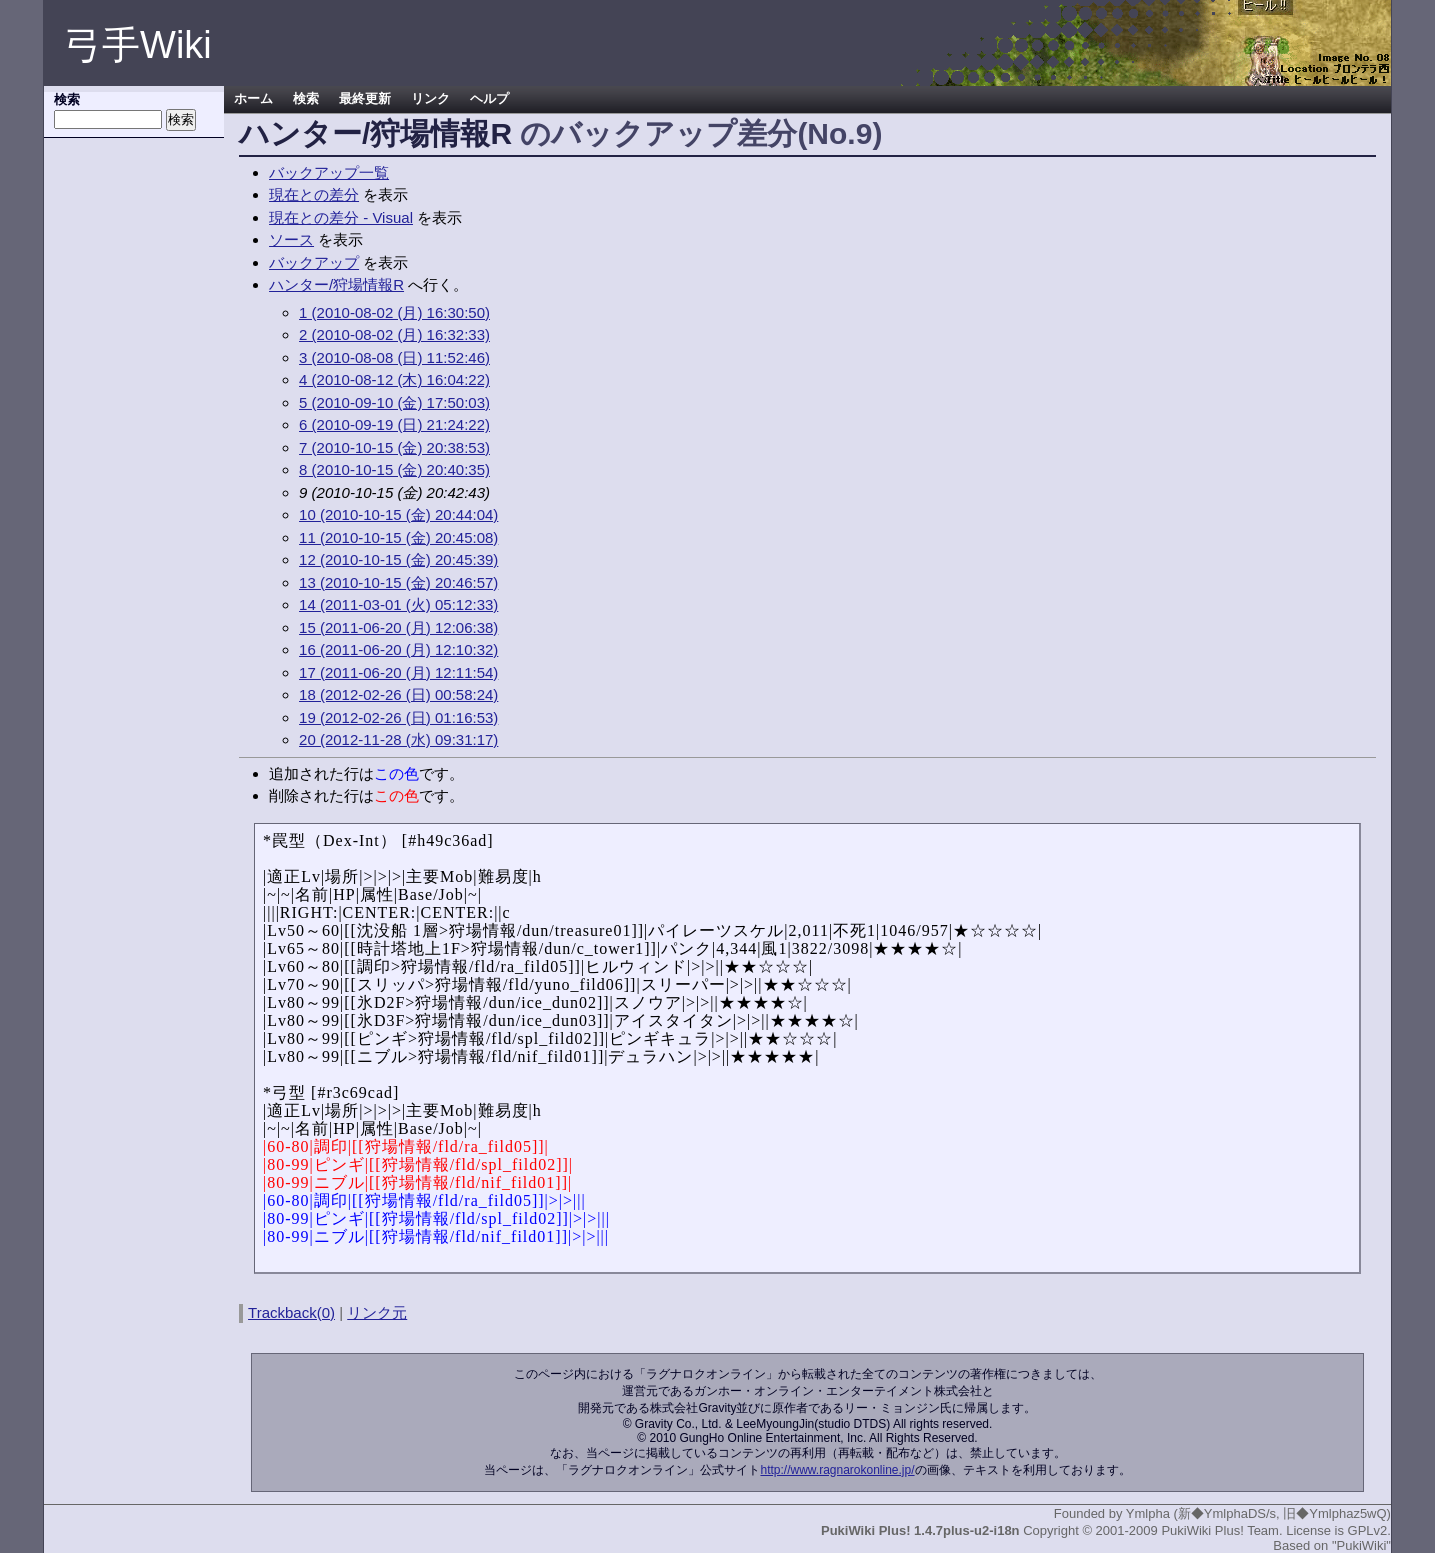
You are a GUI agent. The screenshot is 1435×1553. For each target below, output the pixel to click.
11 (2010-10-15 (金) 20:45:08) (398, 537)
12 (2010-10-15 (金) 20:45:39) (398, 559)
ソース (291, 239)
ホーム (253, 99)
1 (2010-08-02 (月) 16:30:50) (394, 312)
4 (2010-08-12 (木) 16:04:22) (394, 379)
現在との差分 (314, 194)
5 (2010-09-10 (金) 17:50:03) (394, 402)
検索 (306, 99)
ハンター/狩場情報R (375, 133)
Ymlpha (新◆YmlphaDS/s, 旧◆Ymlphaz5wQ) (1258, 1513)
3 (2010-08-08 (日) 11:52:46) (394, 357)
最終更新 (365, 99)
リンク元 (377, 1312)
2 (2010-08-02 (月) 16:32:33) (394, 334)
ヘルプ (489, 99)
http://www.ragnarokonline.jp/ (837, 1470)
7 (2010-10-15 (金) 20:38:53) (394, 447)
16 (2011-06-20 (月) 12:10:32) (398, 649)
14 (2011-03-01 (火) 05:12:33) (398, 604)
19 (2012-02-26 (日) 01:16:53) (398, 717)
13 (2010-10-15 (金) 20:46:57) (398, 582)
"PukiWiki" (1361, 1545)
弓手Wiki (138, 45)
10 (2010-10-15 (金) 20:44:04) (398, 514)
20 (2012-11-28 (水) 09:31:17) (398, 739)
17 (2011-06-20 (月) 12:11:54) (398, 672)
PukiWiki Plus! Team (1220, 1530)
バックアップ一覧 (329, 172)
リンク (430, 99)
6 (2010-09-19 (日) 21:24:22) (394, 424)
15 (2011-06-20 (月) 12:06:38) (398, 627)
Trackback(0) (291, 1312)
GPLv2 (1368, 1530)
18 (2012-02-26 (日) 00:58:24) (398, 694)
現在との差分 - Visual (341, 217)
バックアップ (314, 262)
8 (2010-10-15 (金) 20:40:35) (394, 469)
